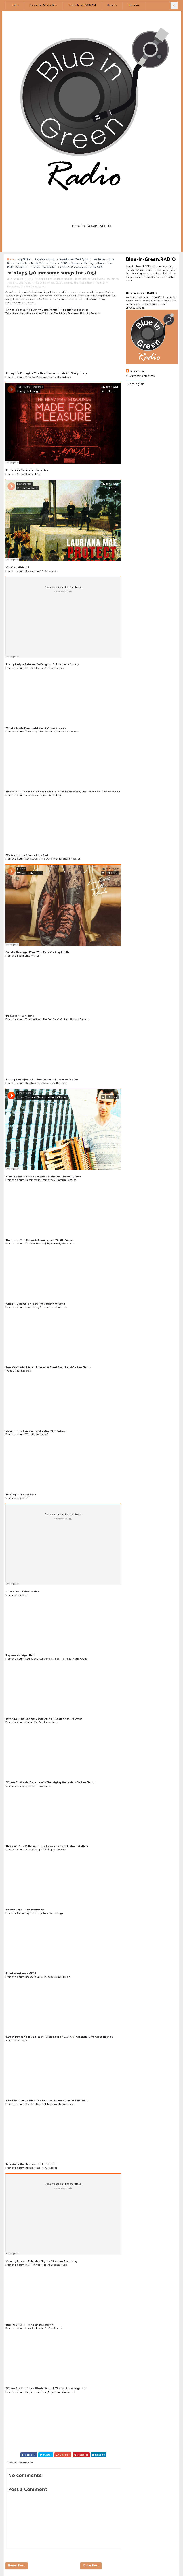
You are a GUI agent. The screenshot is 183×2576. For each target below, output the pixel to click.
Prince (53, 263)
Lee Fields (21, 263)
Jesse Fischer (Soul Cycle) (74, 259)
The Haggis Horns (94, 263)
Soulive (75, 263)
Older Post (91, 2565)
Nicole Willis (38, 263)
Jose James (99, 259)
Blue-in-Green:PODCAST (82, 5)
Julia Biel (12, 283)
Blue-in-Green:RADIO (151, 259)
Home (15, 5)
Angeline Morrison (45, 259)
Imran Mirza (137, 371)
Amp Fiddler (24, 259)
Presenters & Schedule (43, 5)
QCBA (64, 263)
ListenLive (134, 5)
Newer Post (16, 2565)
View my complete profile (141, 376)
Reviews (112, 5)
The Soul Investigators (44, 267)
